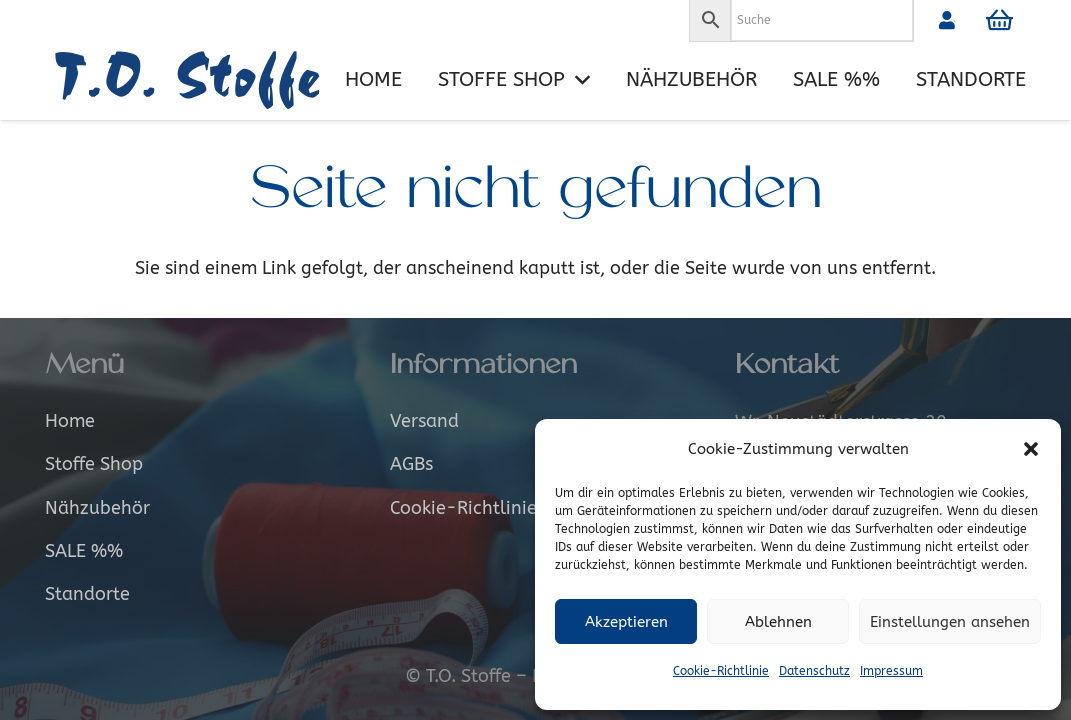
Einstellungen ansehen (950, 622)
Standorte (87, 594)
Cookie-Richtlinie (721, 671)
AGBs (411, 464)
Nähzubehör (97, 508)
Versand (424, 421)
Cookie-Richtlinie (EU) (482, 508)
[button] (1031, 449)
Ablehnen (778, 622)
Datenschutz (814, 671)
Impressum (891, 671)
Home (70, 421)
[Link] (947, 20)
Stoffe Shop (94, 464)
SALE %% (84, 551)
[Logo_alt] (195, 80)
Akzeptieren (626, 622)
